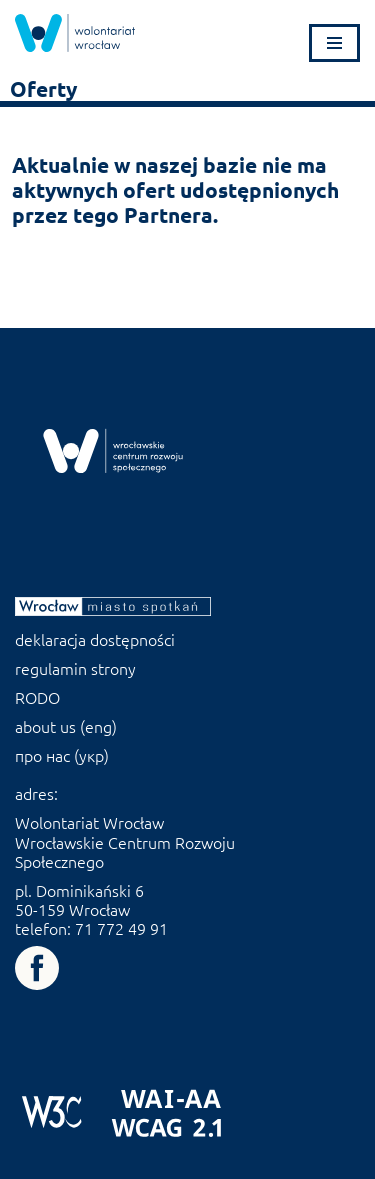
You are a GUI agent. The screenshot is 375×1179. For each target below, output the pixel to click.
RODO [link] (37, 697)
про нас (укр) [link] (62, 755)
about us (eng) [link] (66, 726)
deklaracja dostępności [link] (95, 639)
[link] (75, 33)
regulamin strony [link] (75, 668)
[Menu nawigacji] (334, 43)
